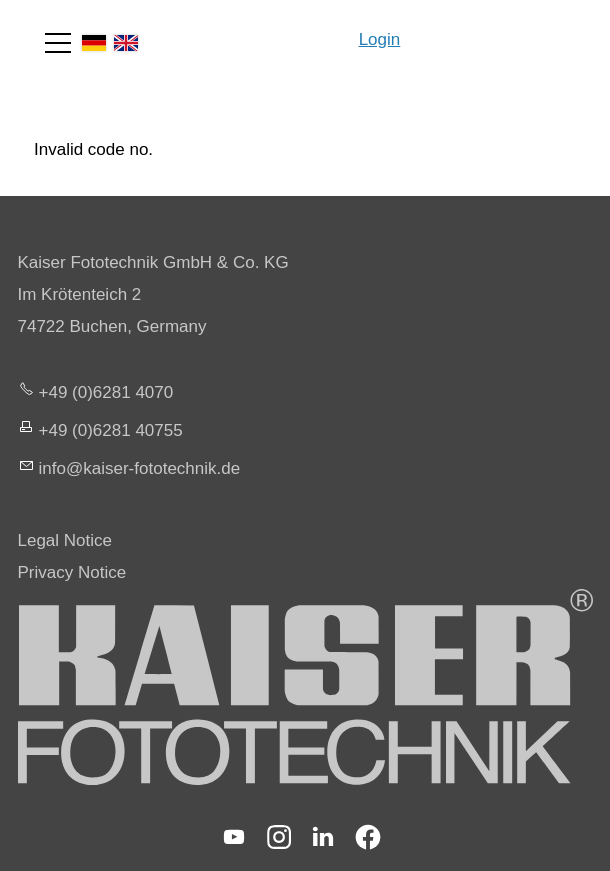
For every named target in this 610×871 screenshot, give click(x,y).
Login (380, 39)
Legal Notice (65, 540)
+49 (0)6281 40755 (111, 430)
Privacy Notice (72, 572)
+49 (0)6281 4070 (106, 392)
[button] (58, 43)
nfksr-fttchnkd (140, 468)
